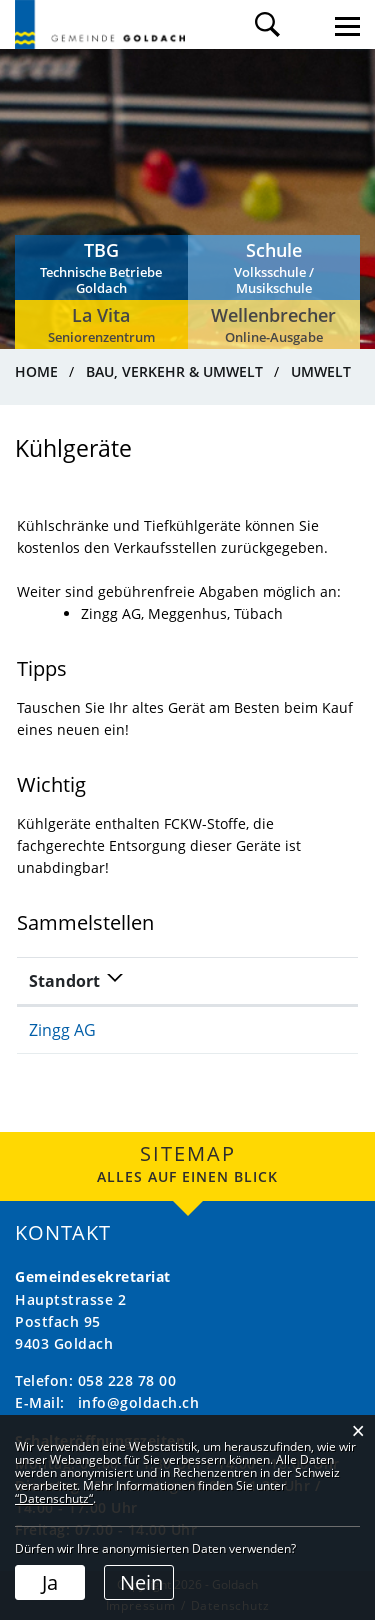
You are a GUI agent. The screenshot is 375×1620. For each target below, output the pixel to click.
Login (307, 24)
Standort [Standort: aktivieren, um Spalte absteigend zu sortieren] (64, 981)
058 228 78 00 (127, 1380)
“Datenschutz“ (54, 1498)
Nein (141, 1582)
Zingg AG (62, 1030)
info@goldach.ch (139, 1402)
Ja (50, 1582)
